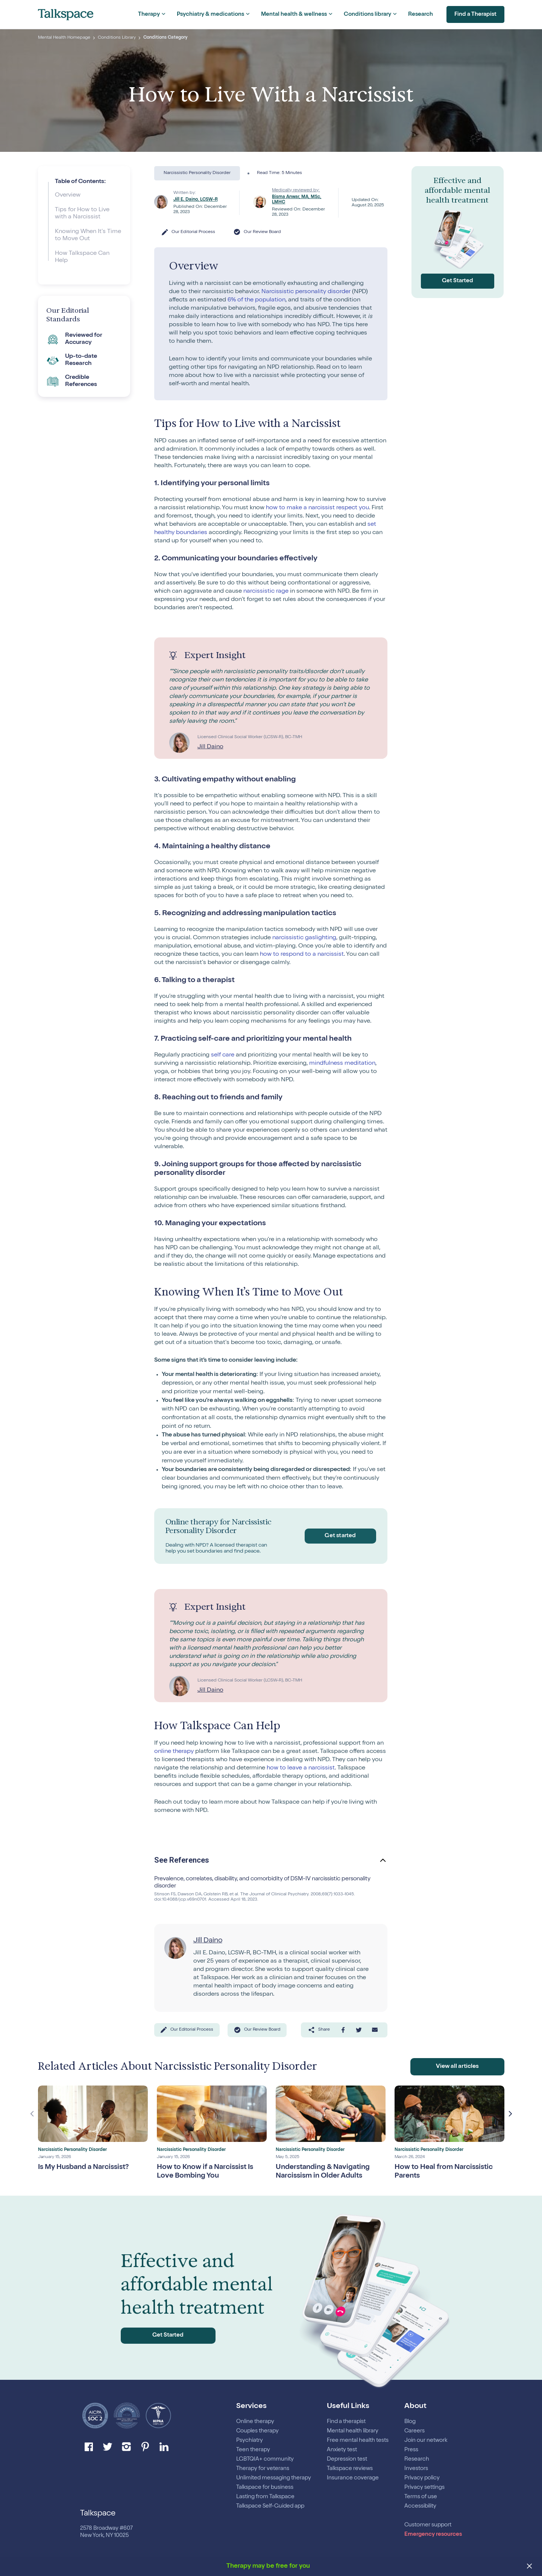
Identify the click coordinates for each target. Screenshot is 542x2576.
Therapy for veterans (262, 2469)
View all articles (457, 2068)
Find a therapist (346, 2422)
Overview (67, 195)
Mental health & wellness (294, 14)
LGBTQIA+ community (265, 2459)
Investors (416, 2469)
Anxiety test (342, 2450)
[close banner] (530, 2567)
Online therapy (255, 2422)
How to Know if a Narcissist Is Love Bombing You (208, 2174)
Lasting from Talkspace (265, 2497)
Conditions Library (117, 38)
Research (420, 14)
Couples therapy (257, 2431)
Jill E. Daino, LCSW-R (195, 200)
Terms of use (420, 2497)
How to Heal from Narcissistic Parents (446, 2174)
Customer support (427, 2525)
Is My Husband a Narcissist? (87, 2169)
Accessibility (420, 2506)
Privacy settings (424, 2487)
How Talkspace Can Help (82, 257)
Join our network (425, 2440)
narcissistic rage (265, 592)
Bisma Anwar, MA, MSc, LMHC (296, 200)
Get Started (457, 281)
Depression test (347, 2459)
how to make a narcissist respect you (317, 508)
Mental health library (352, 2431)
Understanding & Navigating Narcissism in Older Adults (325, 2174)
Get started (338, 1536)
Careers (414, 2431)
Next (510, 2115)
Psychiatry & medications (210, 14)
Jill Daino (210, 747)
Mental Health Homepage (64, 38)
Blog (410, 2422)
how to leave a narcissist (301, 1768)
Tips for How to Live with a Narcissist (82, 213)
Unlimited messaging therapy (273, 2478)
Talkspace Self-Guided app (270, 2506)
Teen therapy (253, 2450)
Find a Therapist (473, 15)
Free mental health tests (358, 2440)
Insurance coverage (353, 2478)
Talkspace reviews (350, 2469)
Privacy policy (422, 2478)
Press (411, 2450)
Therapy (149, 14)
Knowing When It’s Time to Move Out (88, 235)
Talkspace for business (264, 2487)
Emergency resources (433, 2534)
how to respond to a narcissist (302, 955)
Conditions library (367, 14)
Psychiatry (249, 2440)
